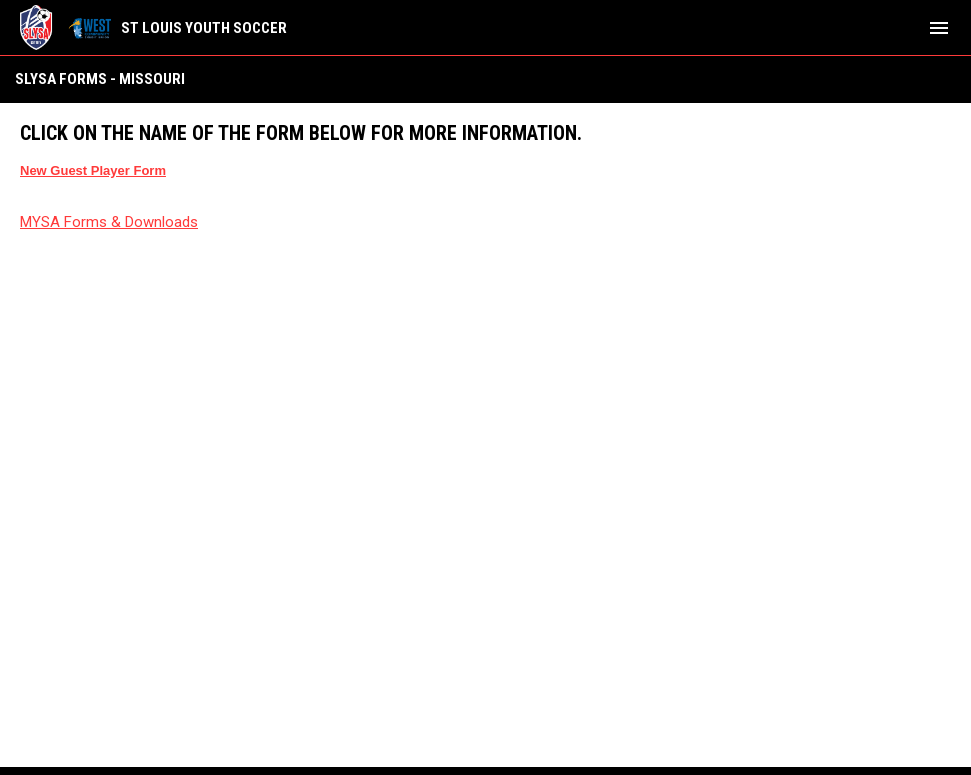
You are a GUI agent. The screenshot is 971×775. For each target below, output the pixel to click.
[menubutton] (939, 28)
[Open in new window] (93, 170)
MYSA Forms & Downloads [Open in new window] (109, 222)
